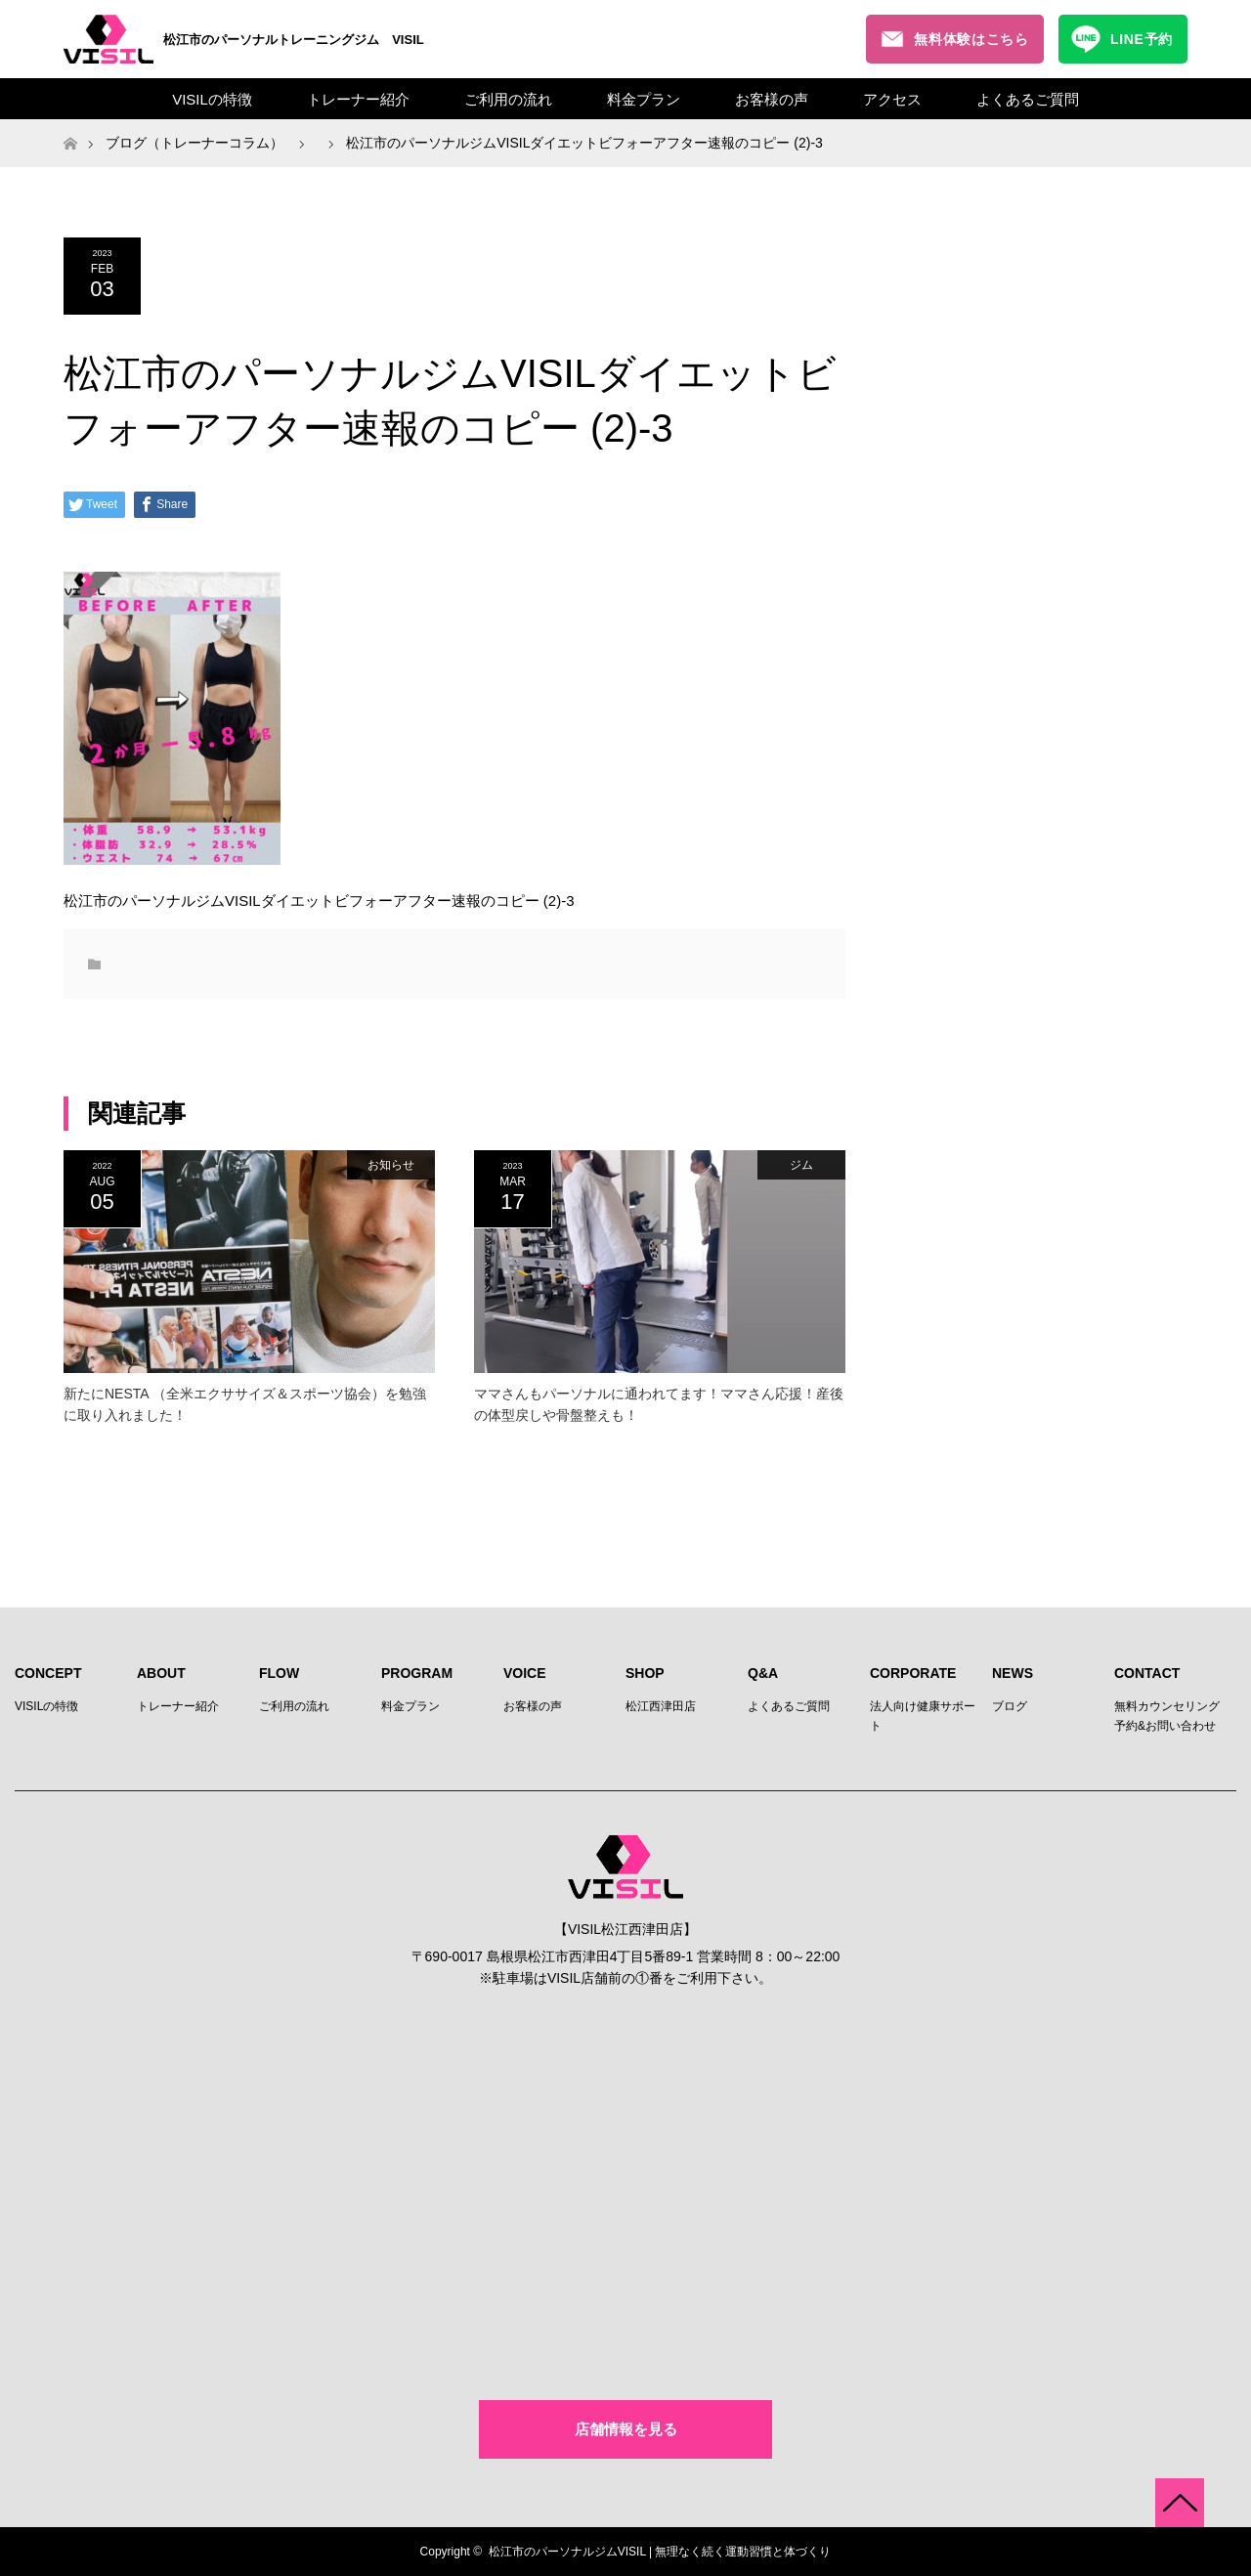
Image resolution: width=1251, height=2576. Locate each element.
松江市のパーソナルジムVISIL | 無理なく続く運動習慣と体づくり (660, 2551)
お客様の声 (771, 99)
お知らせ (390, 1165)
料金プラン (643, 99)
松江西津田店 (661, 1706)
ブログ (1009, 1706)
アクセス (892, 99)
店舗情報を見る (626, 2429)
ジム (801, 1165)
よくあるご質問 (1027, 99)
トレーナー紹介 (358, 99)
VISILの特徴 (212, 99)
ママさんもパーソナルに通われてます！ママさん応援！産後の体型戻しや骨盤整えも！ (658, 1404)
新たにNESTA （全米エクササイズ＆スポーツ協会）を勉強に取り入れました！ (245, 1404)
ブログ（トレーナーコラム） (194, 142)
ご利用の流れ (508, 99)
